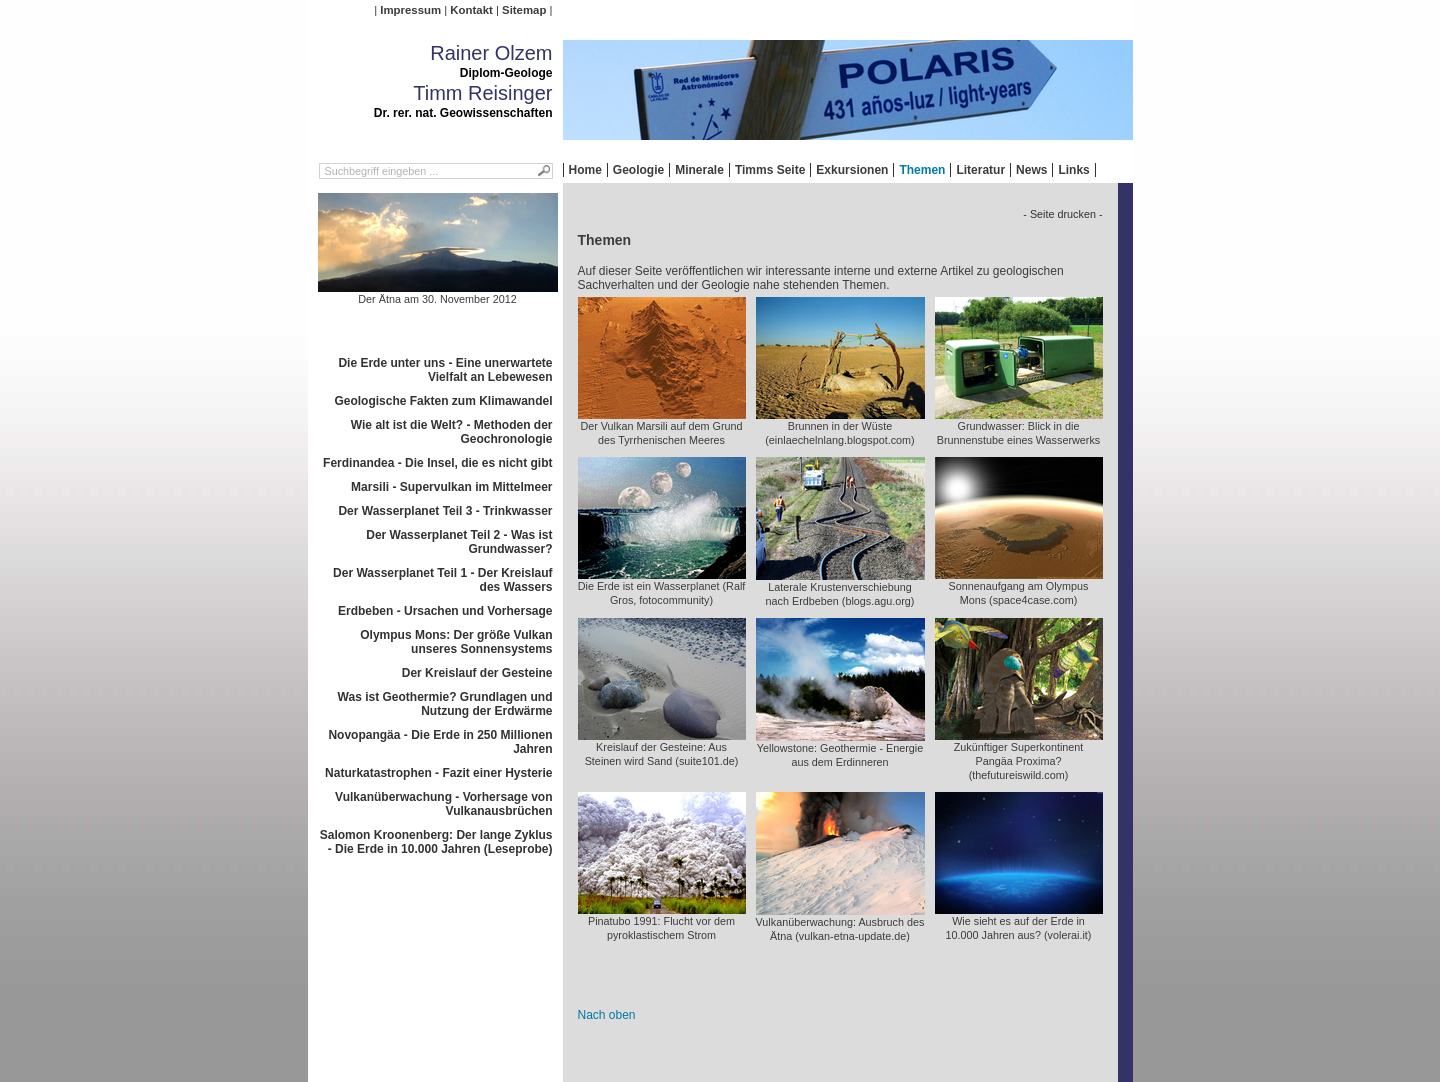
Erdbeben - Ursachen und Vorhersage (445, 611)
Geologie (638, 170)
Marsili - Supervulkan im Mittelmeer (451, 487)
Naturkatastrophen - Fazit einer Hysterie (438, 773)
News (1031, 170)
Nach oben (607, 1015)
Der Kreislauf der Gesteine (477, 673)
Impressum (410, 10)
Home (585, 170)
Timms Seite (770, 170)
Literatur (980, 170)
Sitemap (524, 10)
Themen (922, 170)
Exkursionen (852, 170)
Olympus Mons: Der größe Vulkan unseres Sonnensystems (456, 642)
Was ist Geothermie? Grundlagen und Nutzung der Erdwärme (445, 704)
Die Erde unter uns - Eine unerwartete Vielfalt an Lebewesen (445, 370)
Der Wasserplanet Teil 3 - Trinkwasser (445, 511)
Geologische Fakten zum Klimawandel (443, 401)
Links (1073, 170)
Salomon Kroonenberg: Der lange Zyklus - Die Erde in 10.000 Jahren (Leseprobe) (436, 842)
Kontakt (471, 10)
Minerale (699, 170)
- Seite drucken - (1062, 214)
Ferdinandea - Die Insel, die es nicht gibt (437, 463)
